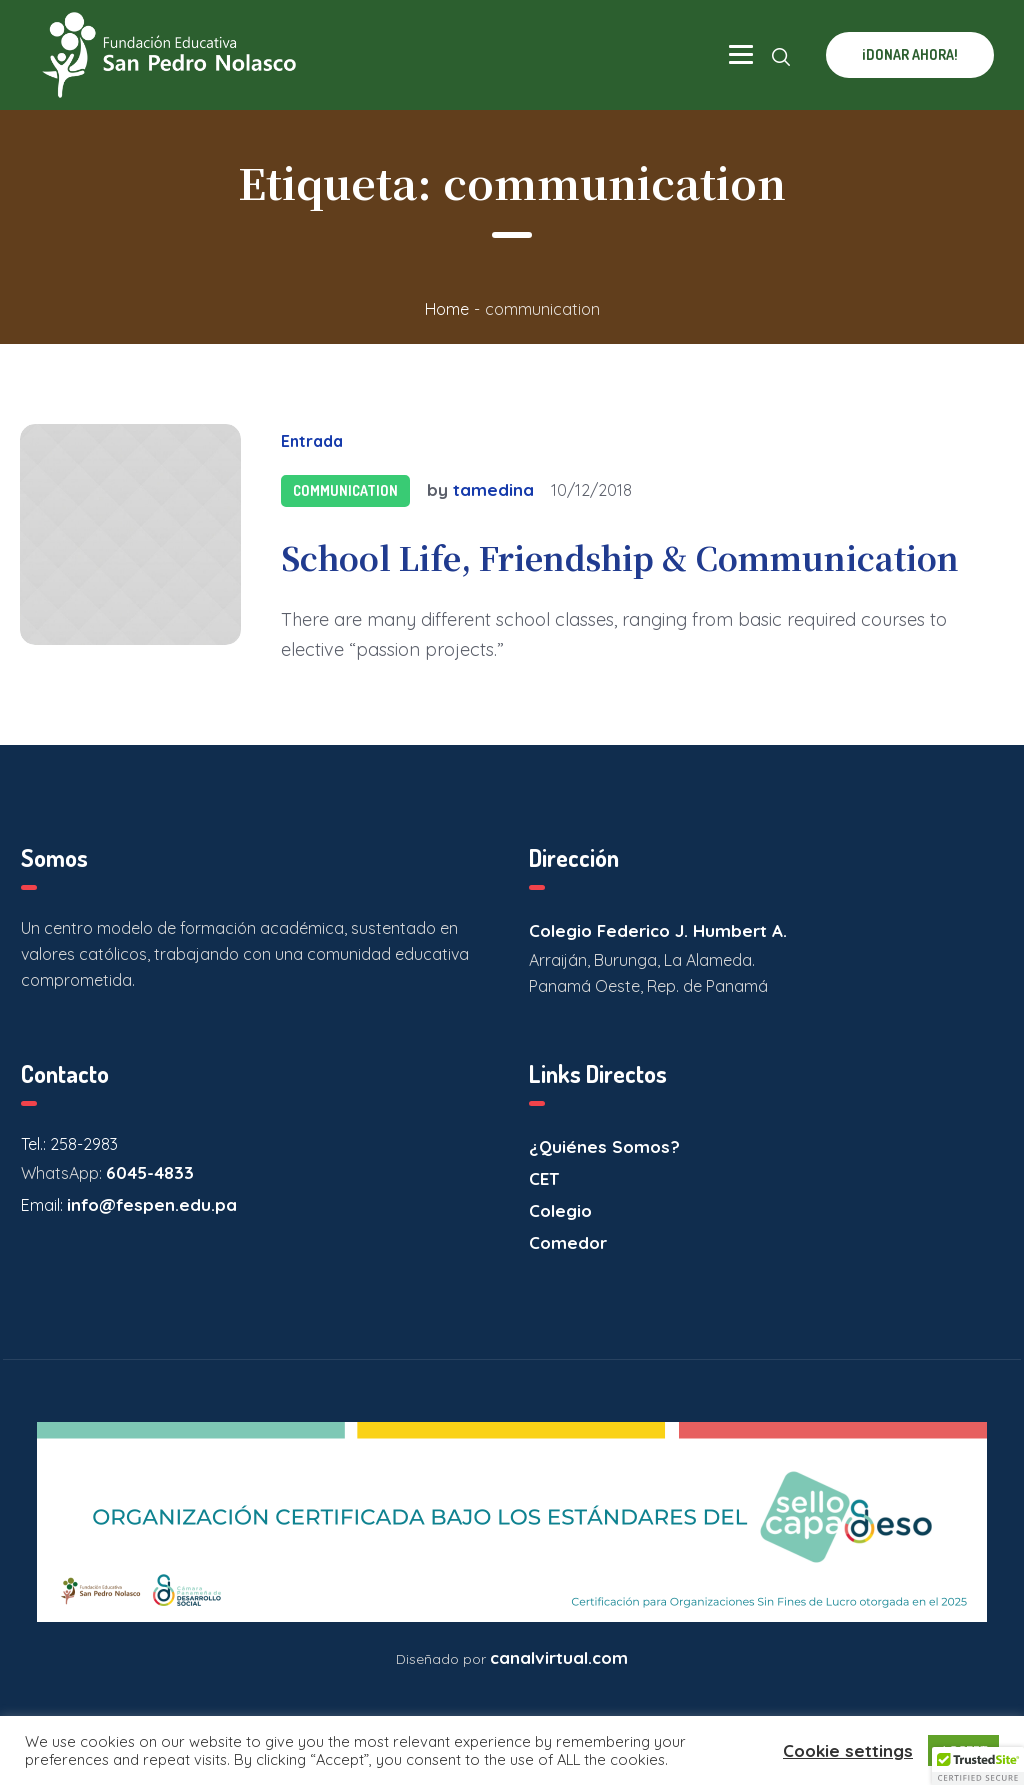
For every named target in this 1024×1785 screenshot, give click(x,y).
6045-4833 (150, 1172)
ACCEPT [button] (963, 1750)
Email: (44, 1205)
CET (544, 1178)
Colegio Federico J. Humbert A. (658, 930)
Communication (345, 490)
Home (447, 309)
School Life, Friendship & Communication (620, 557)
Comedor (568, 1242)
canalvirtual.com (559, 1657)
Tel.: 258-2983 (69, 1144)
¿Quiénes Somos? (604, 1146)
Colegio (560, 1210)
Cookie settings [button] (848, 1750)
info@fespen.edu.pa (152, 1204)
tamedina (493, 489)
